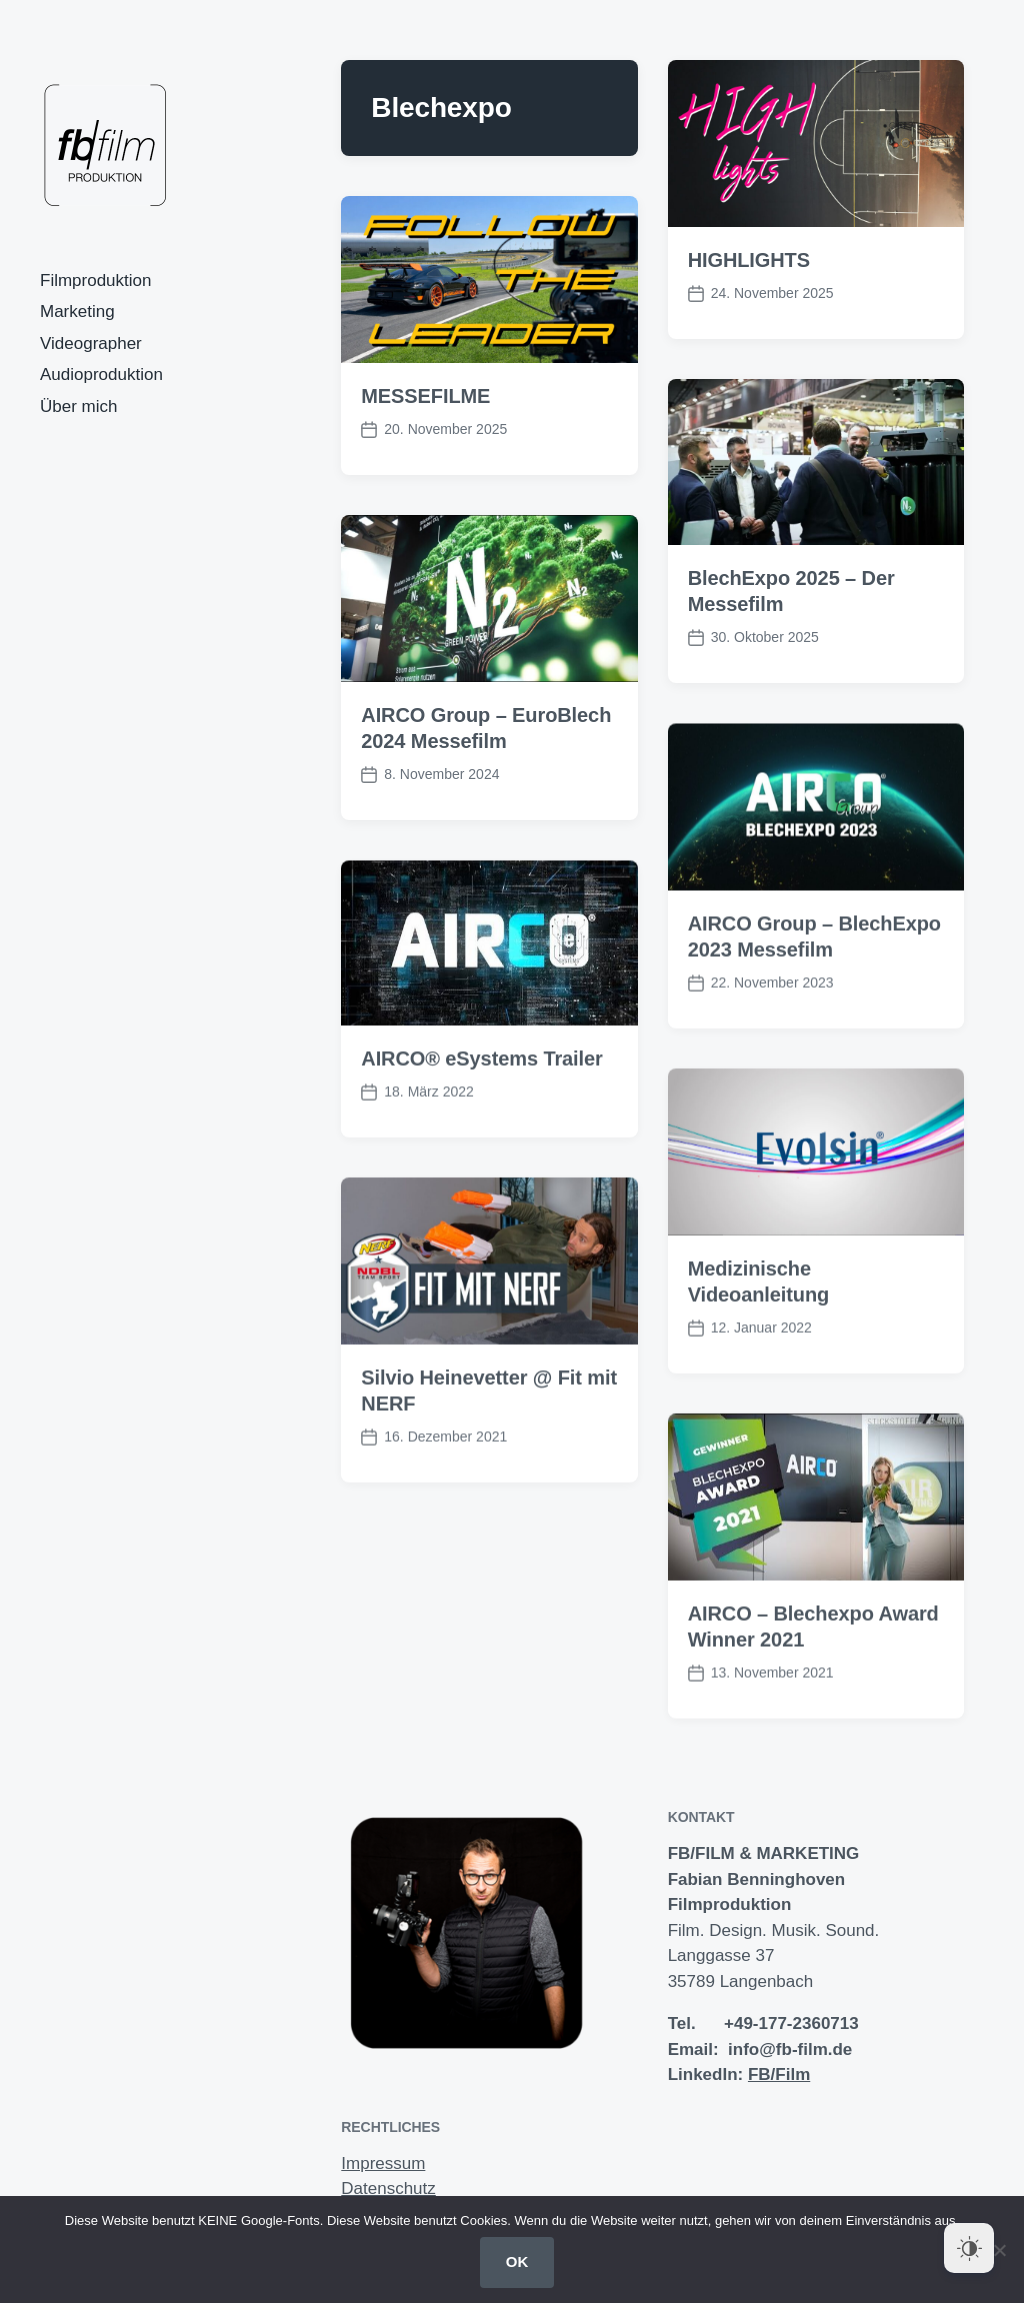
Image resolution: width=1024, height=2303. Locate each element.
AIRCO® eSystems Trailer (481, 1101)
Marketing (77, 311)
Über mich (78, 406)
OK (517, 2261)
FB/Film (779, 2074)
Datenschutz (388, 2188)
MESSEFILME (425, 396)
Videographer (91, 343)
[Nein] (999, 2250)
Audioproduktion (101, 374)
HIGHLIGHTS (749, 260)
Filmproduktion (96, 280)
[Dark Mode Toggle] (969, 2248)
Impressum (383, 2163)
